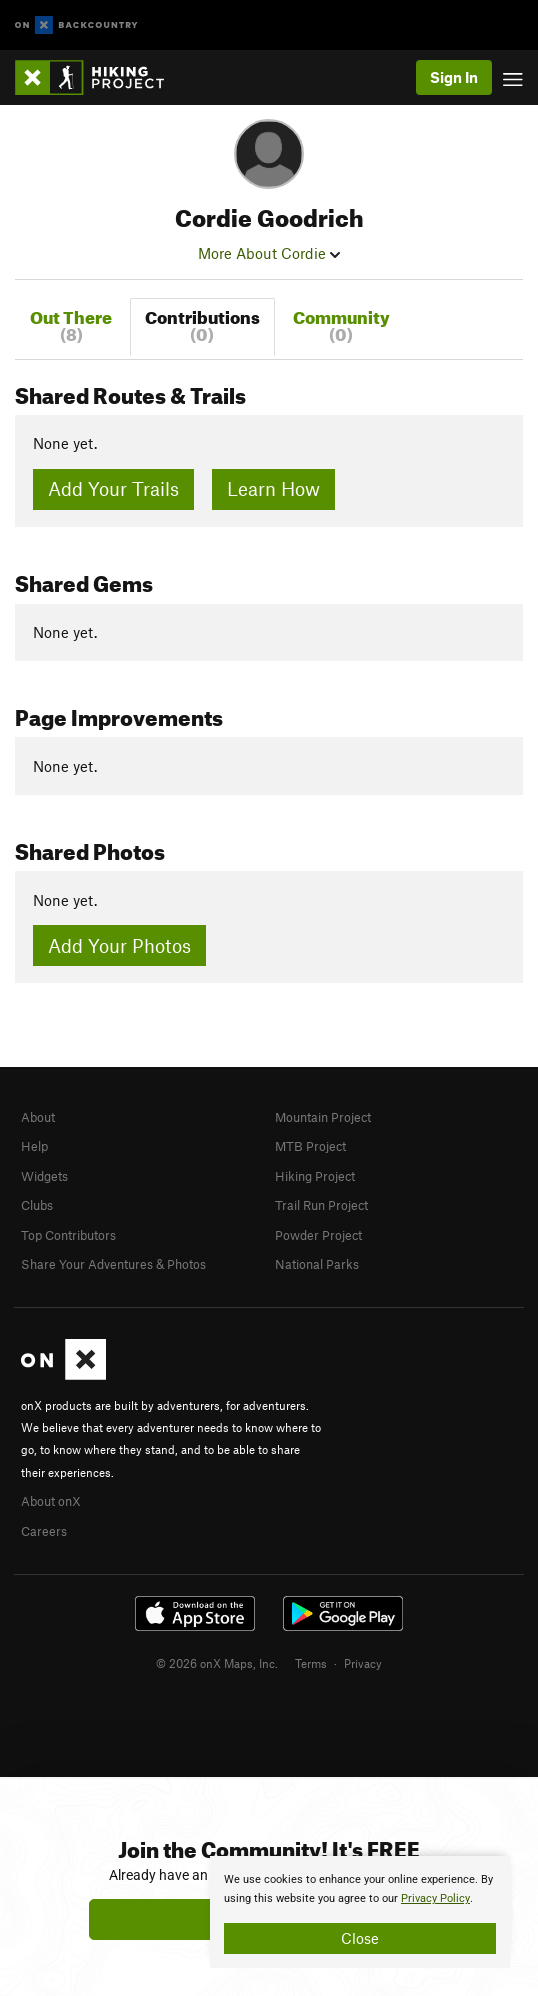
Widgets (44, 1176)
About (38, 1117)
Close (360, 1938)
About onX (51, 1501)
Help (34, 1146)
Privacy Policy (435, 1898)
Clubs (37, 1205)
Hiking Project (315, 1176)
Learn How (273, 488)
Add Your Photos (119, 945)
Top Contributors (68, 1235)
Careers (44, 1531)
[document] (360, 1912)
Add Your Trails (113, 488)
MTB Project (310, 1146)
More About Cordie (269, 253)
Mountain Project (323, 1117)
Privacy (363, 1663)
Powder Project (318, 1235)
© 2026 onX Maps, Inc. (217, 1663)
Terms (311, 1663)
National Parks (317, 1264)
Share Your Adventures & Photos (113, 1264)
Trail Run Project (321, 1205)
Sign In (454, 77)
